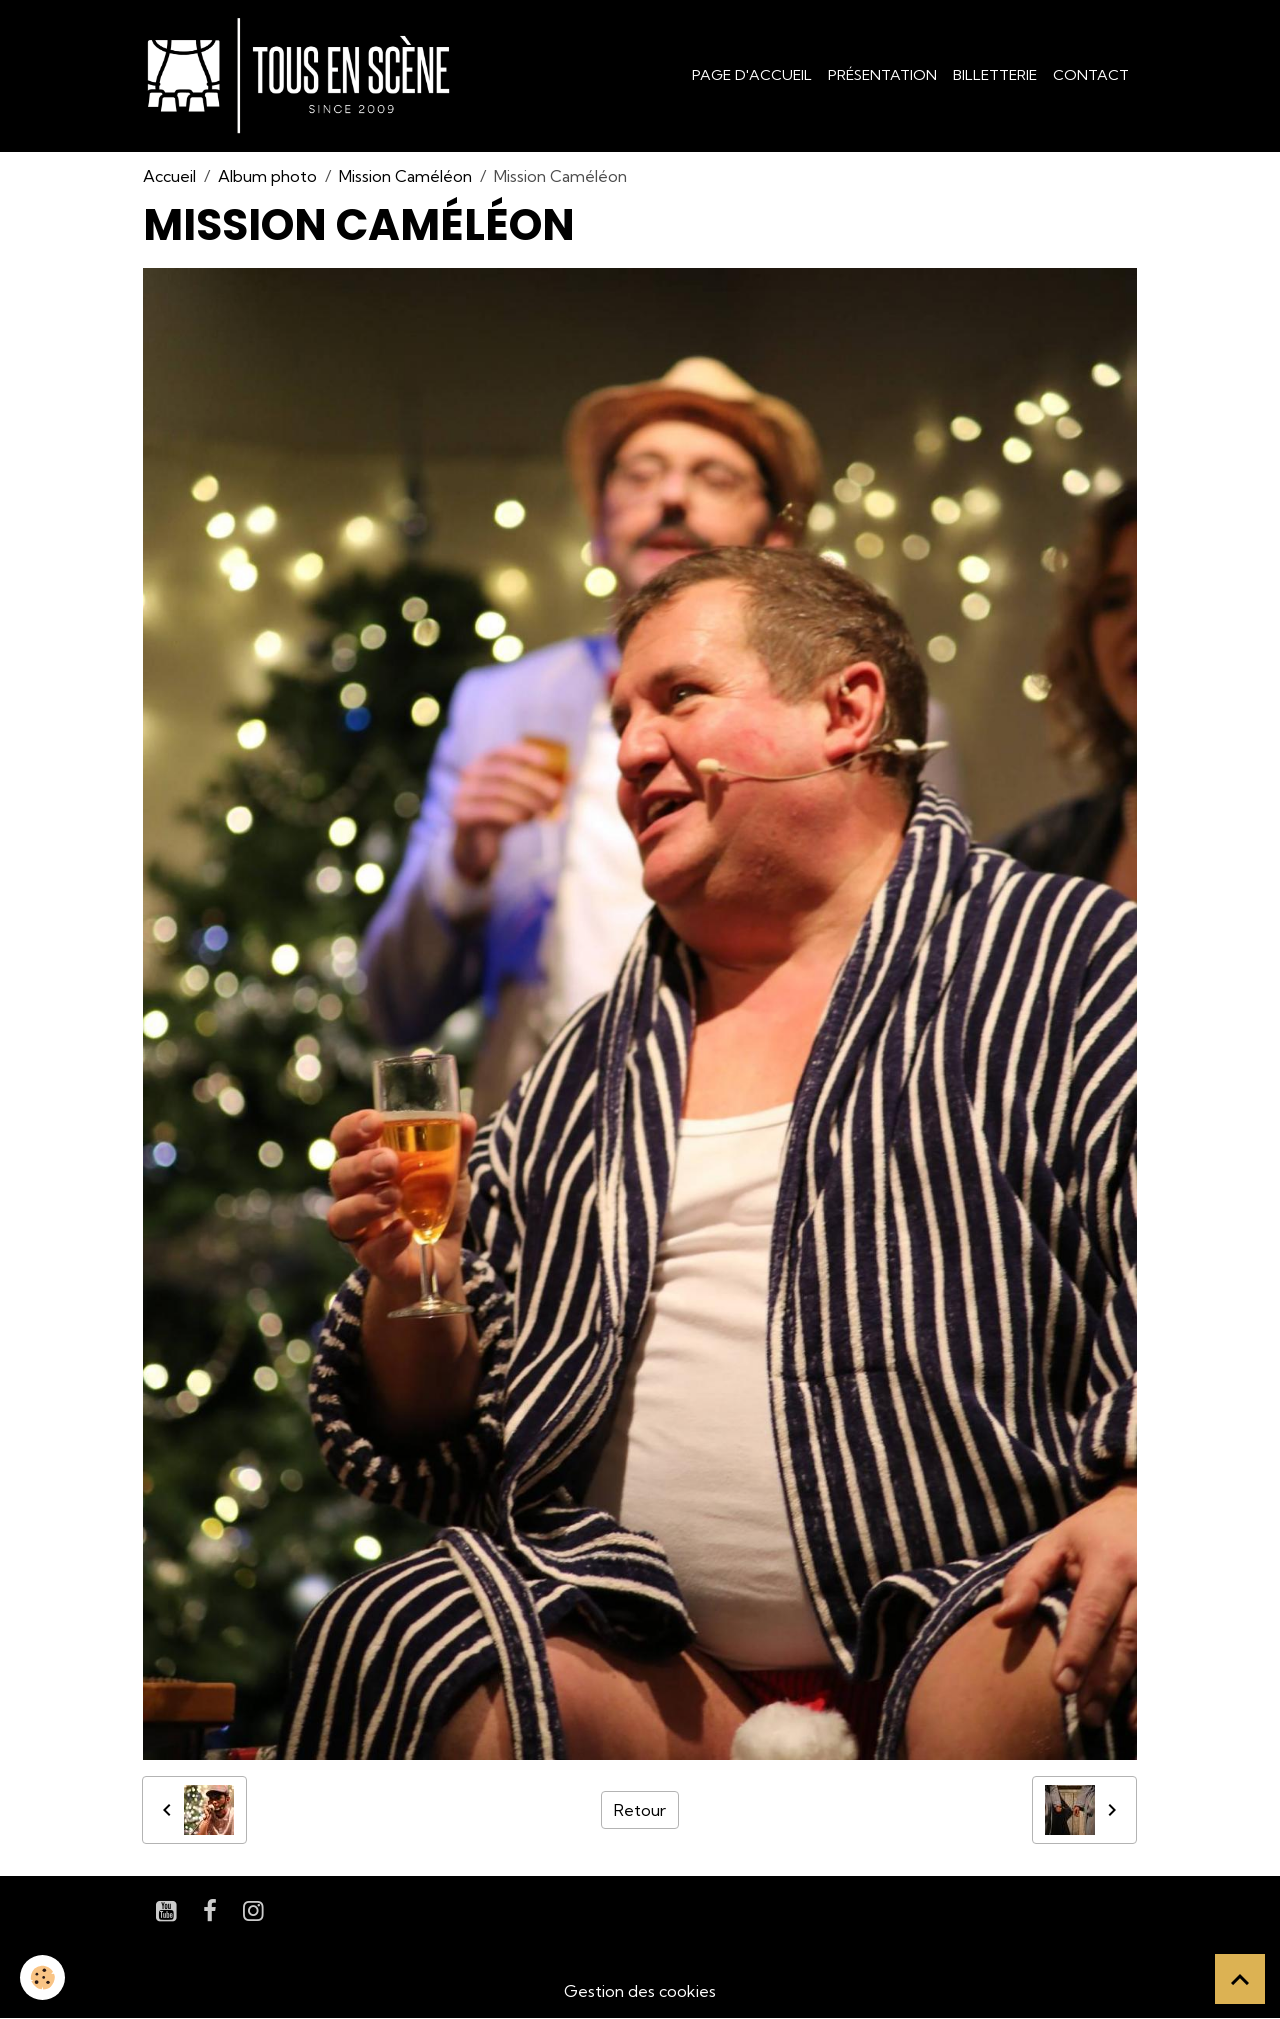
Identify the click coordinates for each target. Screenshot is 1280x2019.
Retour (640, 1810)
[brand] (302, 76)
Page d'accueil (752, 75)
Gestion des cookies (640, 1991)
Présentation (882, 75)
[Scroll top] (1240, 1979)
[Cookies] (42, 1977)
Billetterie (995, 75)
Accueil (169, 176)
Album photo (267, 176)
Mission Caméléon (405, 176)
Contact (1091, 75)
